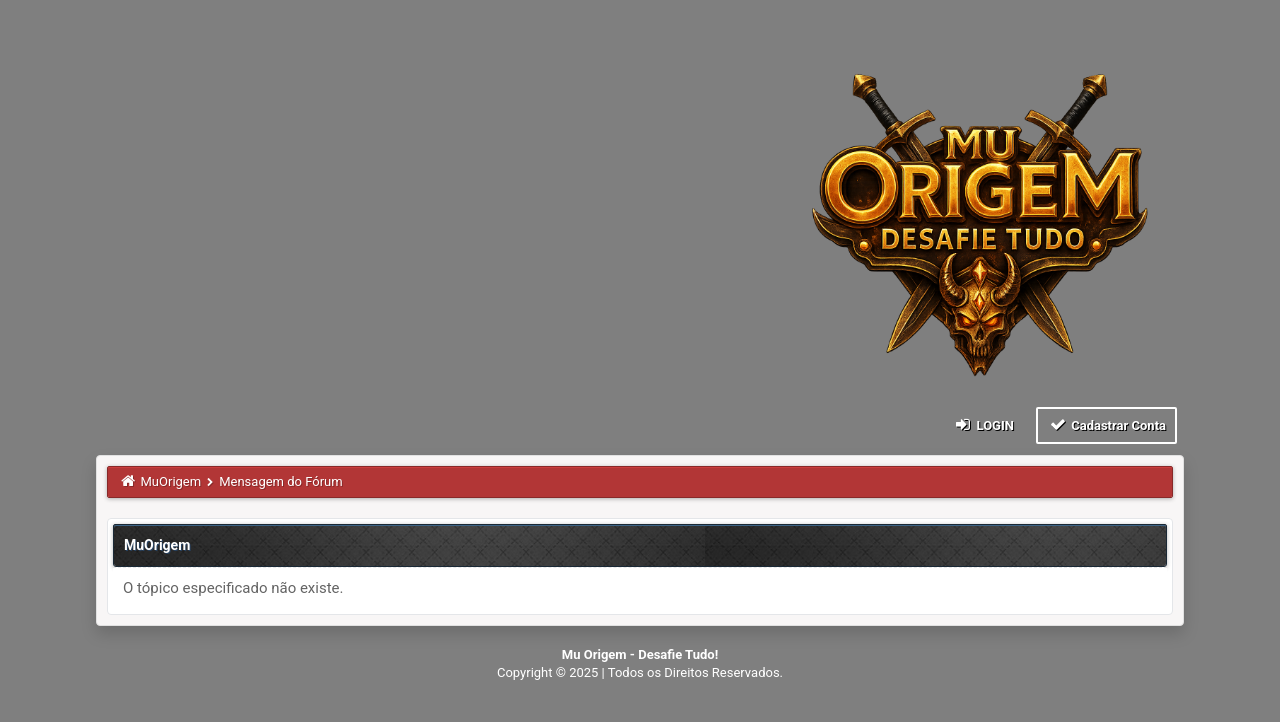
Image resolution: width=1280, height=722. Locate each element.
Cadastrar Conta (1106, 424)
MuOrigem (171, 481)
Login (983, 424)
